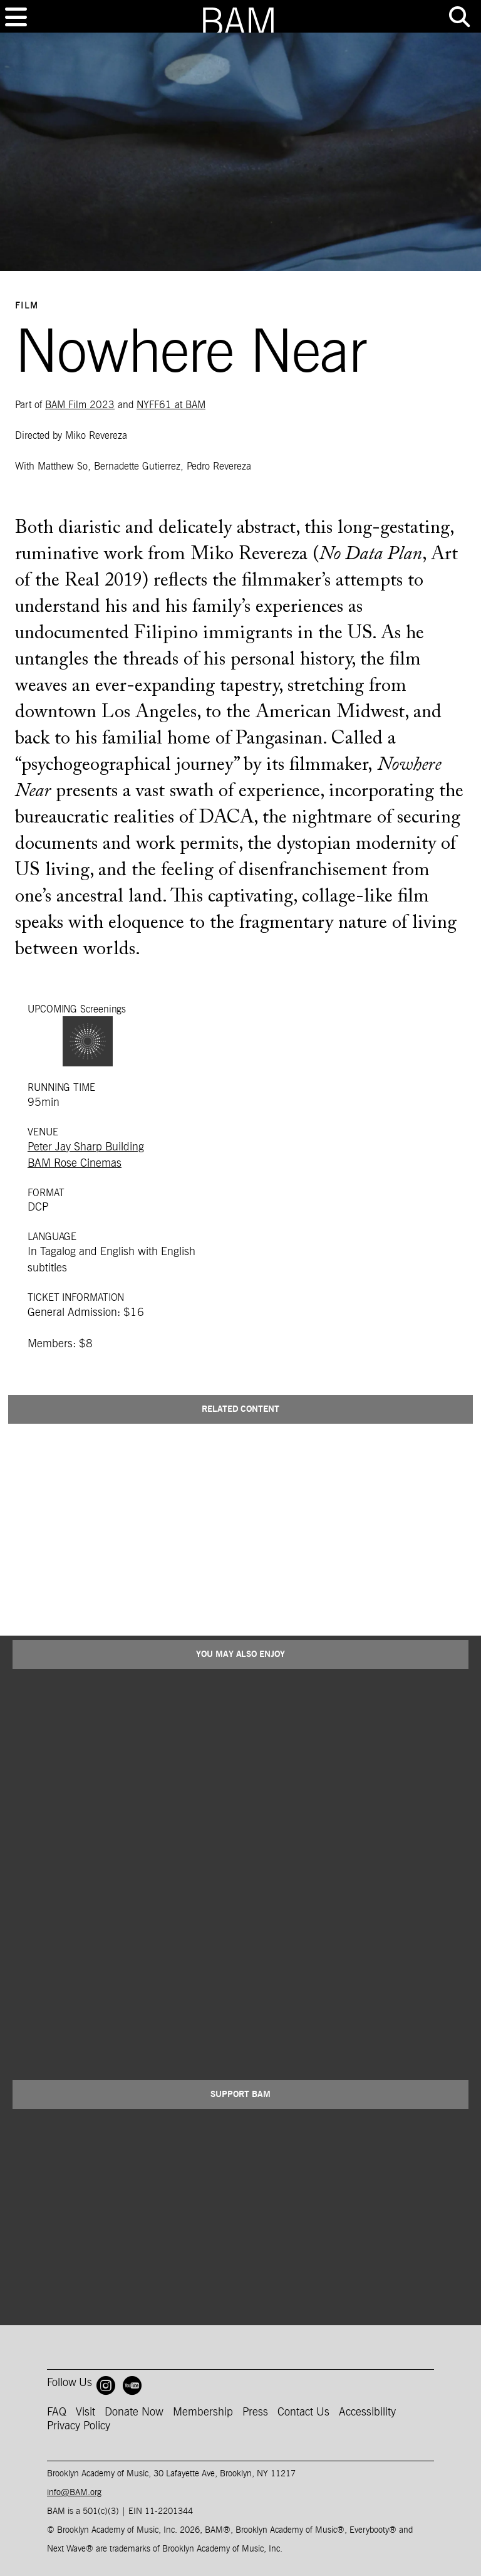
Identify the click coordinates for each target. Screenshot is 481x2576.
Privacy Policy (78, 2426)
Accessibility (367, 2412)
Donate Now (134, 2412)
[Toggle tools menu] (459, 17)
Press (255, 2412)
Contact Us (303, 2412)
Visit (85, 2412)
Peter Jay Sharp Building (86, 1147)
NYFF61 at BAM (171, 405)
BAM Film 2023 (80, 405)
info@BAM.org (74, 2492)
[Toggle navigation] (15, 17)
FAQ (56, 2412)
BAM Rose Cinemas (75, 1163)
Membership (203, 2412)
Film (27, 306)
